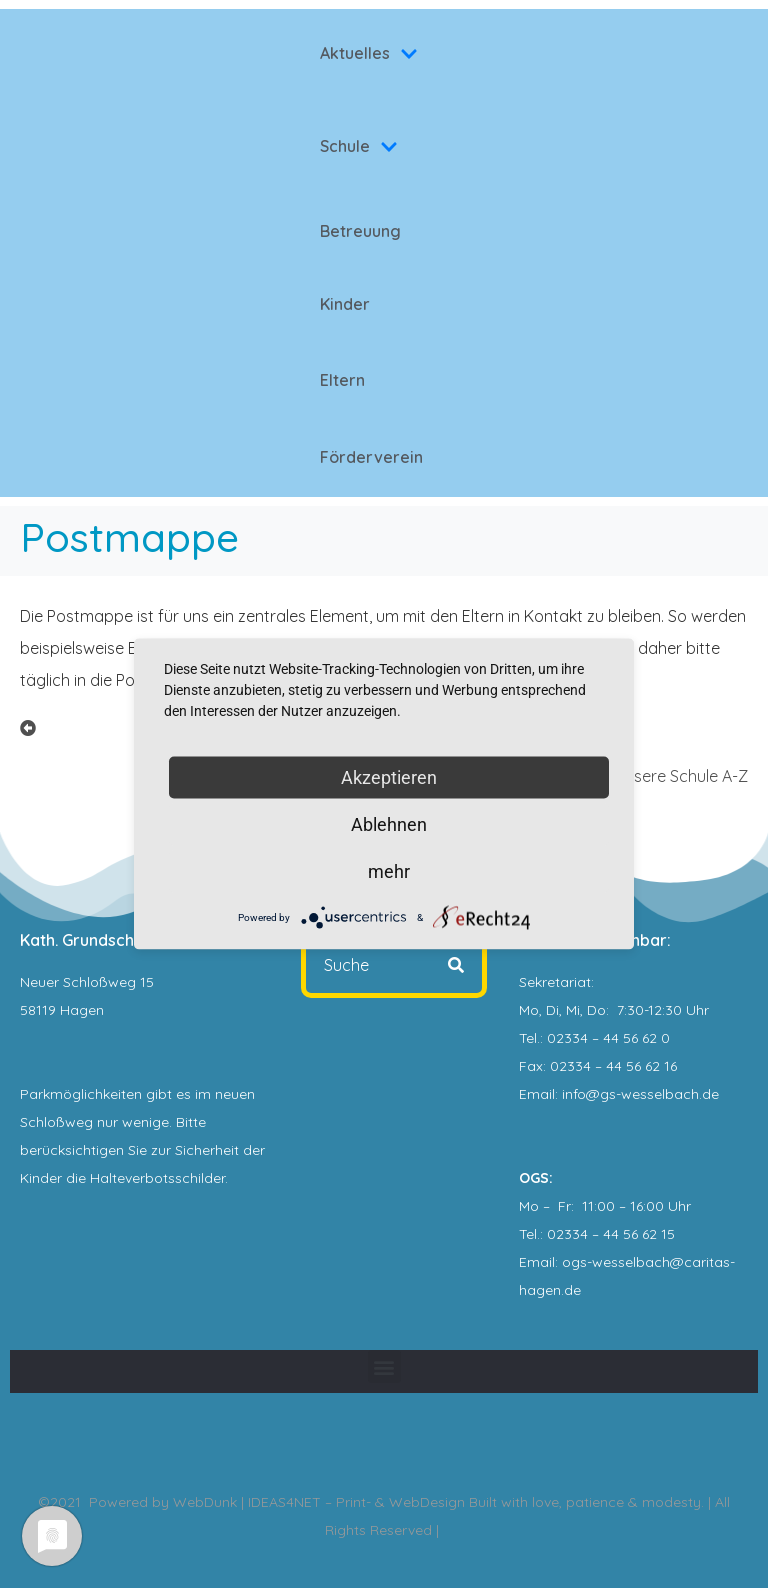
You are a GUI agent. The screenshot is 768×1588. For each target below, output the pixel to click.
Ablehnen (389, 824)
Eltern (342, 380)
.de (571, 1290)
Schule (359, 146)
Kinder (345, 304)
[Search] (456, 965)
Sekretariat (555, 982)
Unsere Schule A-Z (681, 776)
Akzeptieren (389, 777)
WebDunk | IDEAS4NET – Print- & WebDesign (319, 1502)
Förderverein (371, 457)
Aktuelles (369, 53)
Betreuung (360, 231)
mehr (389, 871)
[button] (384, 1366)
